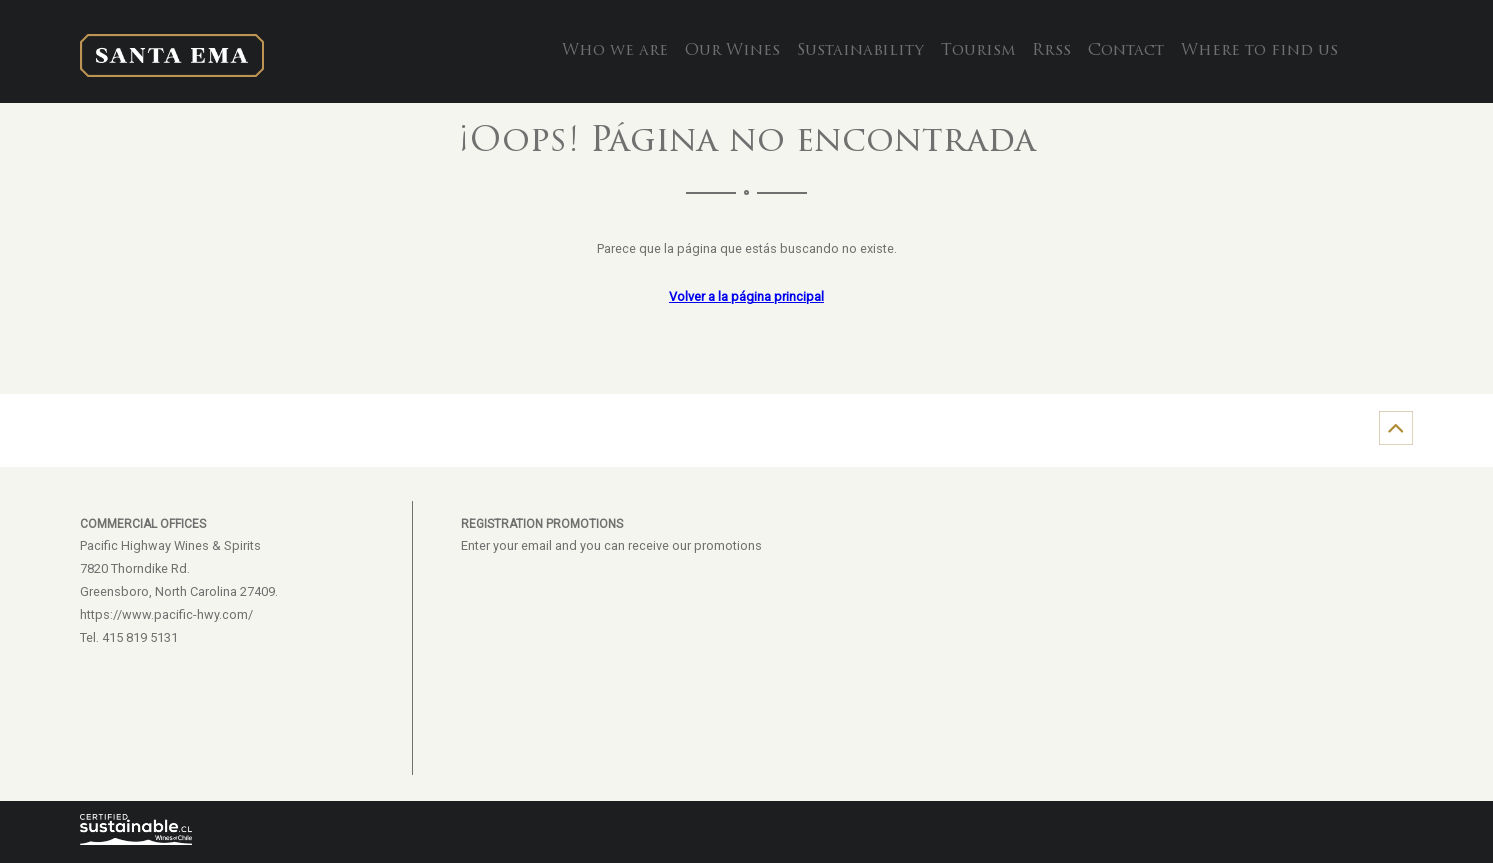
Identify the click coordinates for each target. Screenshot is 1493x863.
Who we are (615, 51)
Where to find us (1259, 51)
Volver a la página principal (746, 296)
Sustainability (860, 51)
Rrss (1051, 51)
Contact (1126, 51)
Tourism (978, 51)
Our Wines (732, 51)
